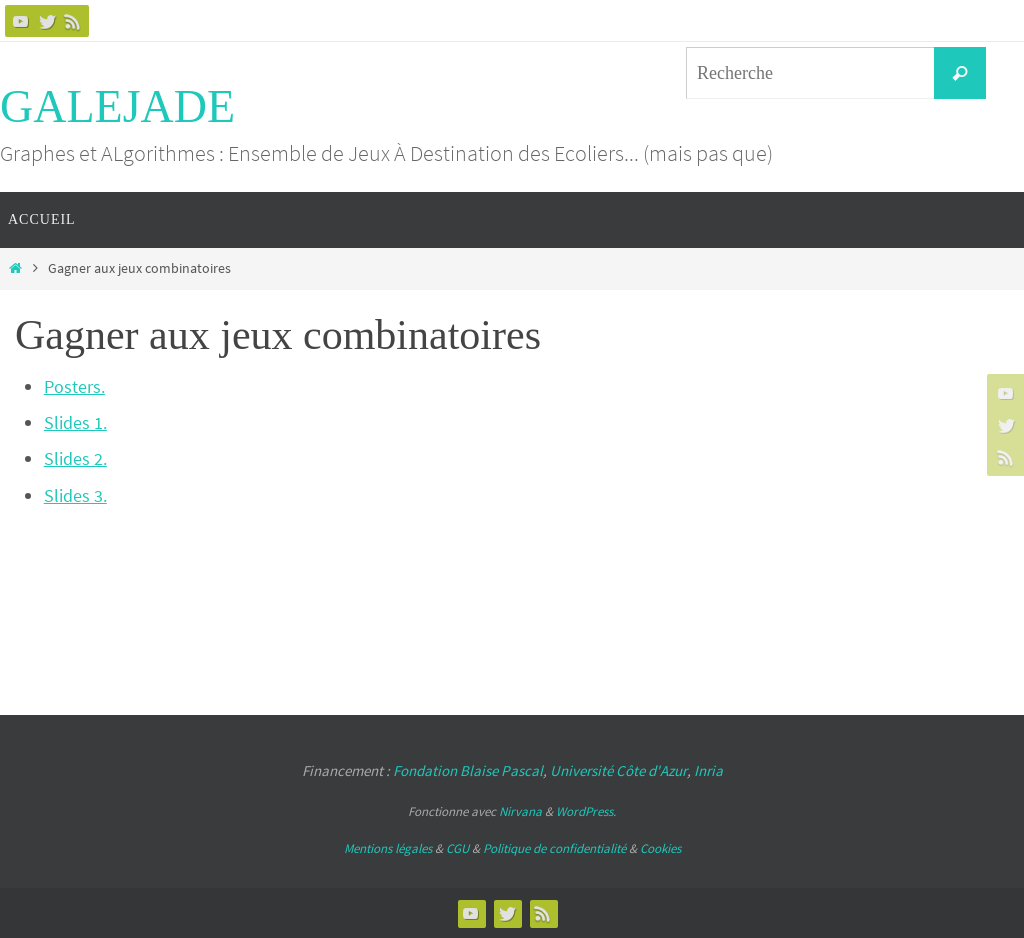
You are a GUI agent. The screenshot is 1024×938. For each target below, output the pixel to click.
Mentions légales (388, 848)
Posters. (74, 386)
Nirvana (520, 811)
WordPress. (586, 811)
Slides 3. (75, 495)
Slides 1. (75, 422)
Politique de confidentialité (554, 848)
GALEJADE (117, 106)
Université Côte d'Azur (618, 770)
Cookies (660, 848)
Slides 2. (75, 458)
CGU (457, 848)
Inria (708, 770)
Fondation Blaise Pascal (468, 770)
